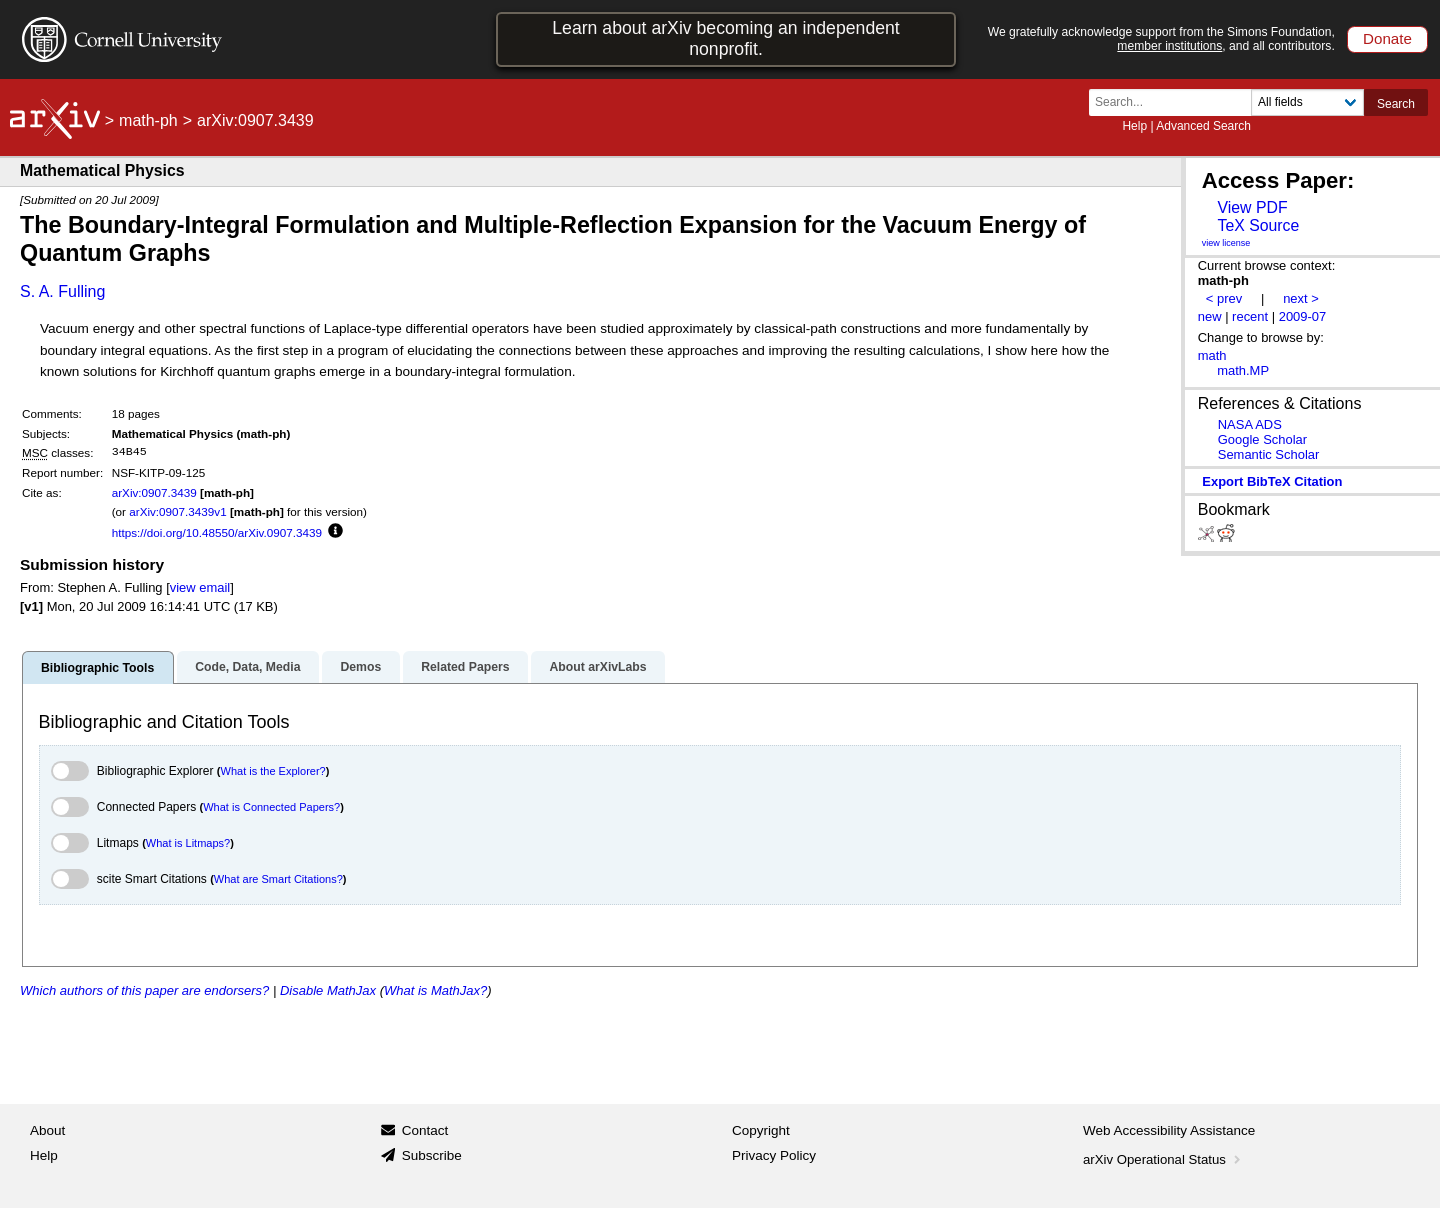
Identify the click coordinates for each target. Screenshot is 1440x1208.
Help (1134, 126)
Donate (1387, 38)
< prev (1224, 298)
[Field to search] (1307, 102)
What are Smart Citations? (278, 879)
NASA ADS (1250, 424)
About (47, 1130)
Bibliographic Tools (97, 668)
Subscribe (432, 1155)
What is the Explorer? (273, 771)
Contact (425, 1130)
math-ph (148, 120)
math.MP (1243, 370)
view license (1226, 243)
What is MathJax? (435, 990)
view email (200, 587)
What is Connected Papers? (271, 807)
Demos (360, 667)
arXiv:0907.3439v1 (177, 511)
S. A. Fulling (62, 291)
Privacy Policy (774, 1155)
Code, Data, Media (247, 667)
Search (1396, 104)
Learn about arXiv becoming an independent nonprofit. (726, 38)
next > (1301, 298)
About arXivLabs (597, 667)
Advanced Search (1203, 126)
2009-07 (1303, 316)
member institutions (1169, 46)
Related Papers (465, 667)
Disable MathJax (328, 990)
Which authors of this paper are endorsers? (144, 990)
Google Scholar (1262, 439)
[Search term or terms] (1176, 102)
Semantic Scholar (1269, 454)
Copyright (761, 1130)
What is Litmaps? (188, 843)
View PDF (1252, 207)
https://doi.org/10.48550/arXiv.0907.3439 (217, 532)
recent (1250, 316)
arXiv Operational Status (1163, 1159)
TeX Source (1258, 225)
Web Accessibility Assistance (1169, 1130)
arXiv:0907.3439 (154, 492)
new (1210, 316)
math (1212, 355)
